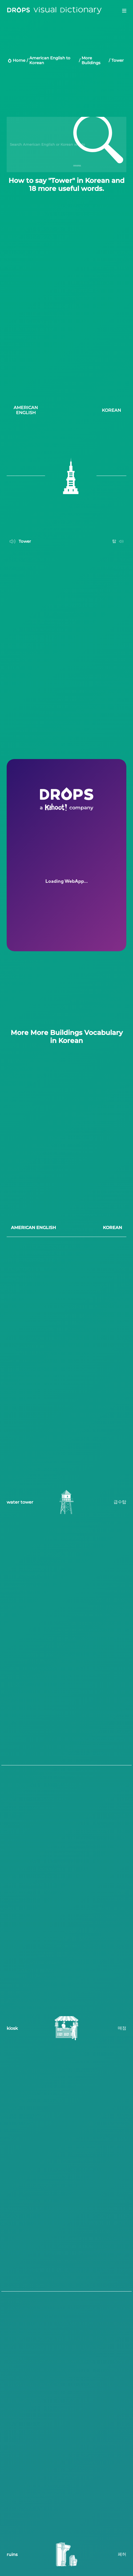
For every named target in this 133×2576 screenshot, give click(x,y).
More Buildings (91, 60)
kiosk (12, 2026)
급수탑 (120, 1499)
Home (19, 60)
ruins (12, 2552)
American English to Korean (49, 60)
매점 (122, 2025)
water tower (20, 1500)
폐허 (122, 2552)
